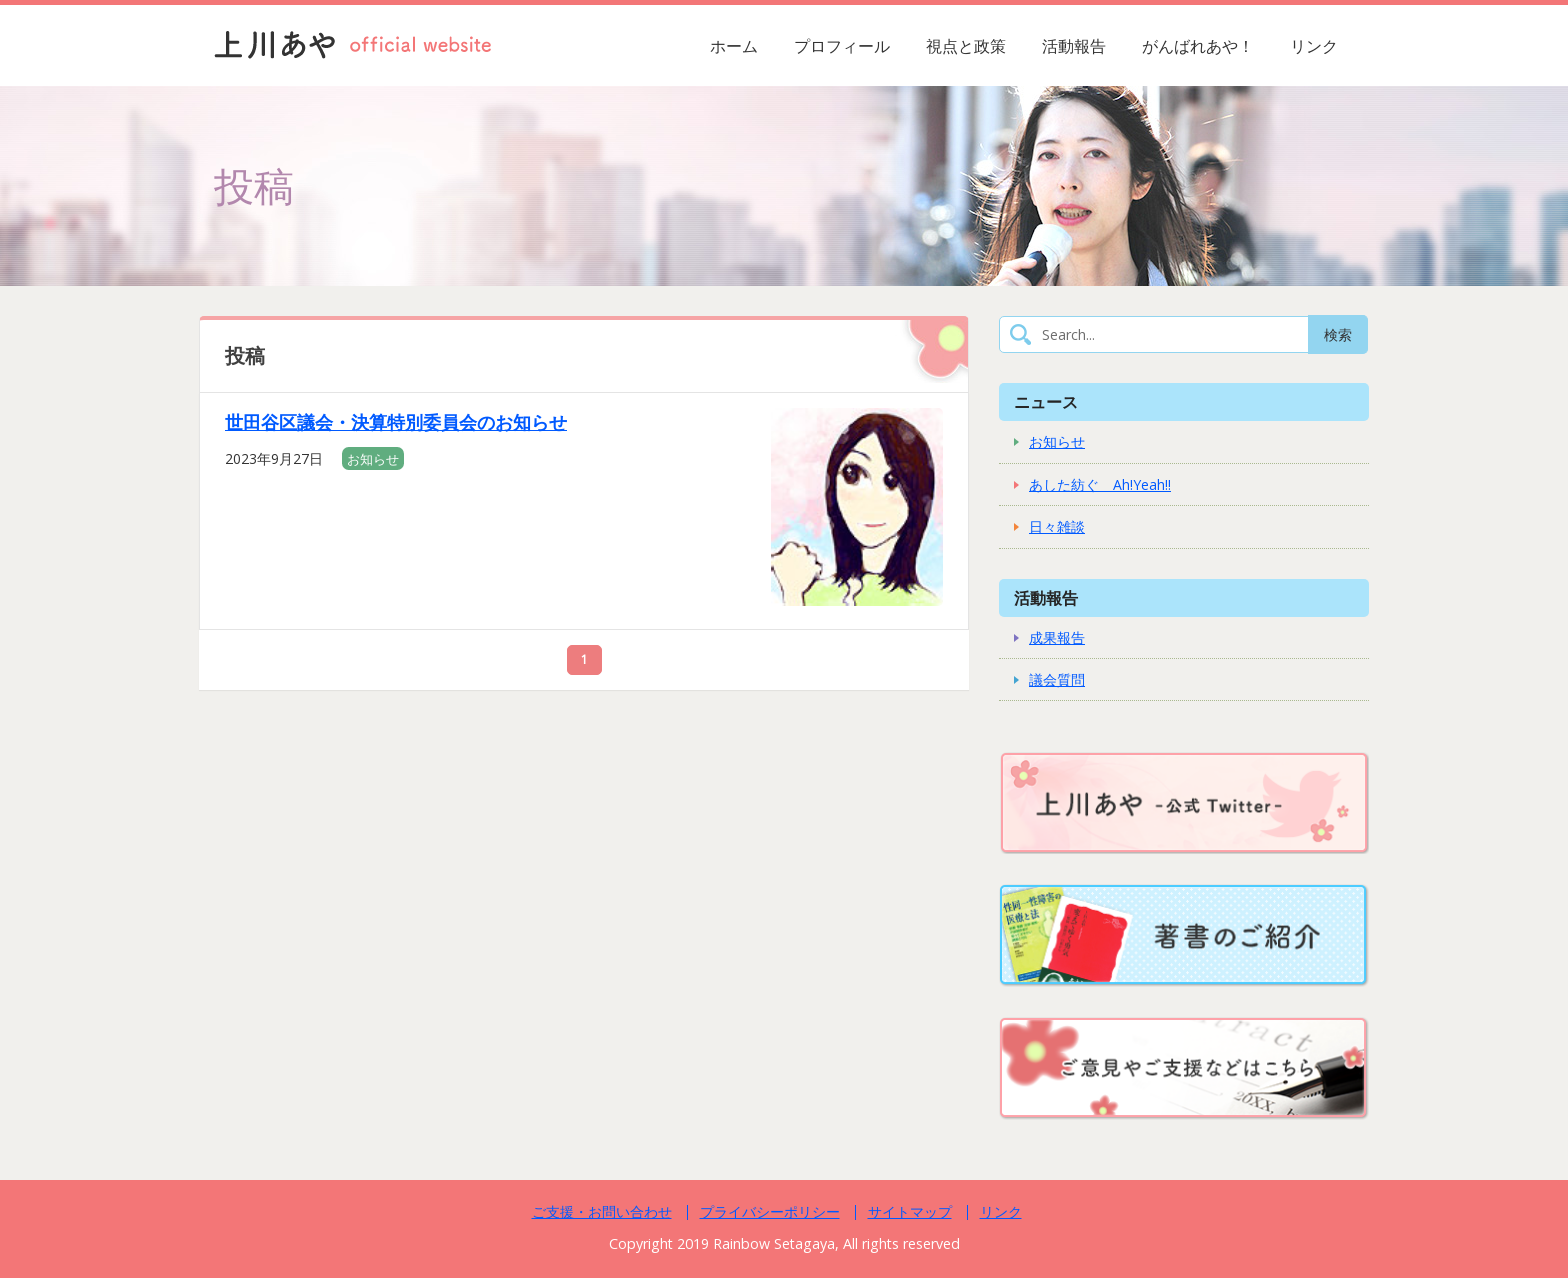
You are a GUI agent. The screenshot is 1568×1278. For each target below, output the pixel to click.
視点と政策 (966, 46)
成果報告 (1057, 637)
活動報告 (1074, 46)
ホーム (734, 46)
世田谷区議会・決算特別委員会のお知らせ (396, 422)
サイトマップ (910, 1211)
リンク (1314, 46)
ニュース (1046, 401)
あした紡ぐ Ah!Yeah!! (1100, 484)
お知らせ (373, 459)
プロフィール (842, 46)
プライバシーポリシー (770, 1211)
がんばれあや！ (1198, 46)
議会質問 (1057, 679)
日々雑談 (1057, 526)
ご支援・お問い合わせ (602, 1211)
